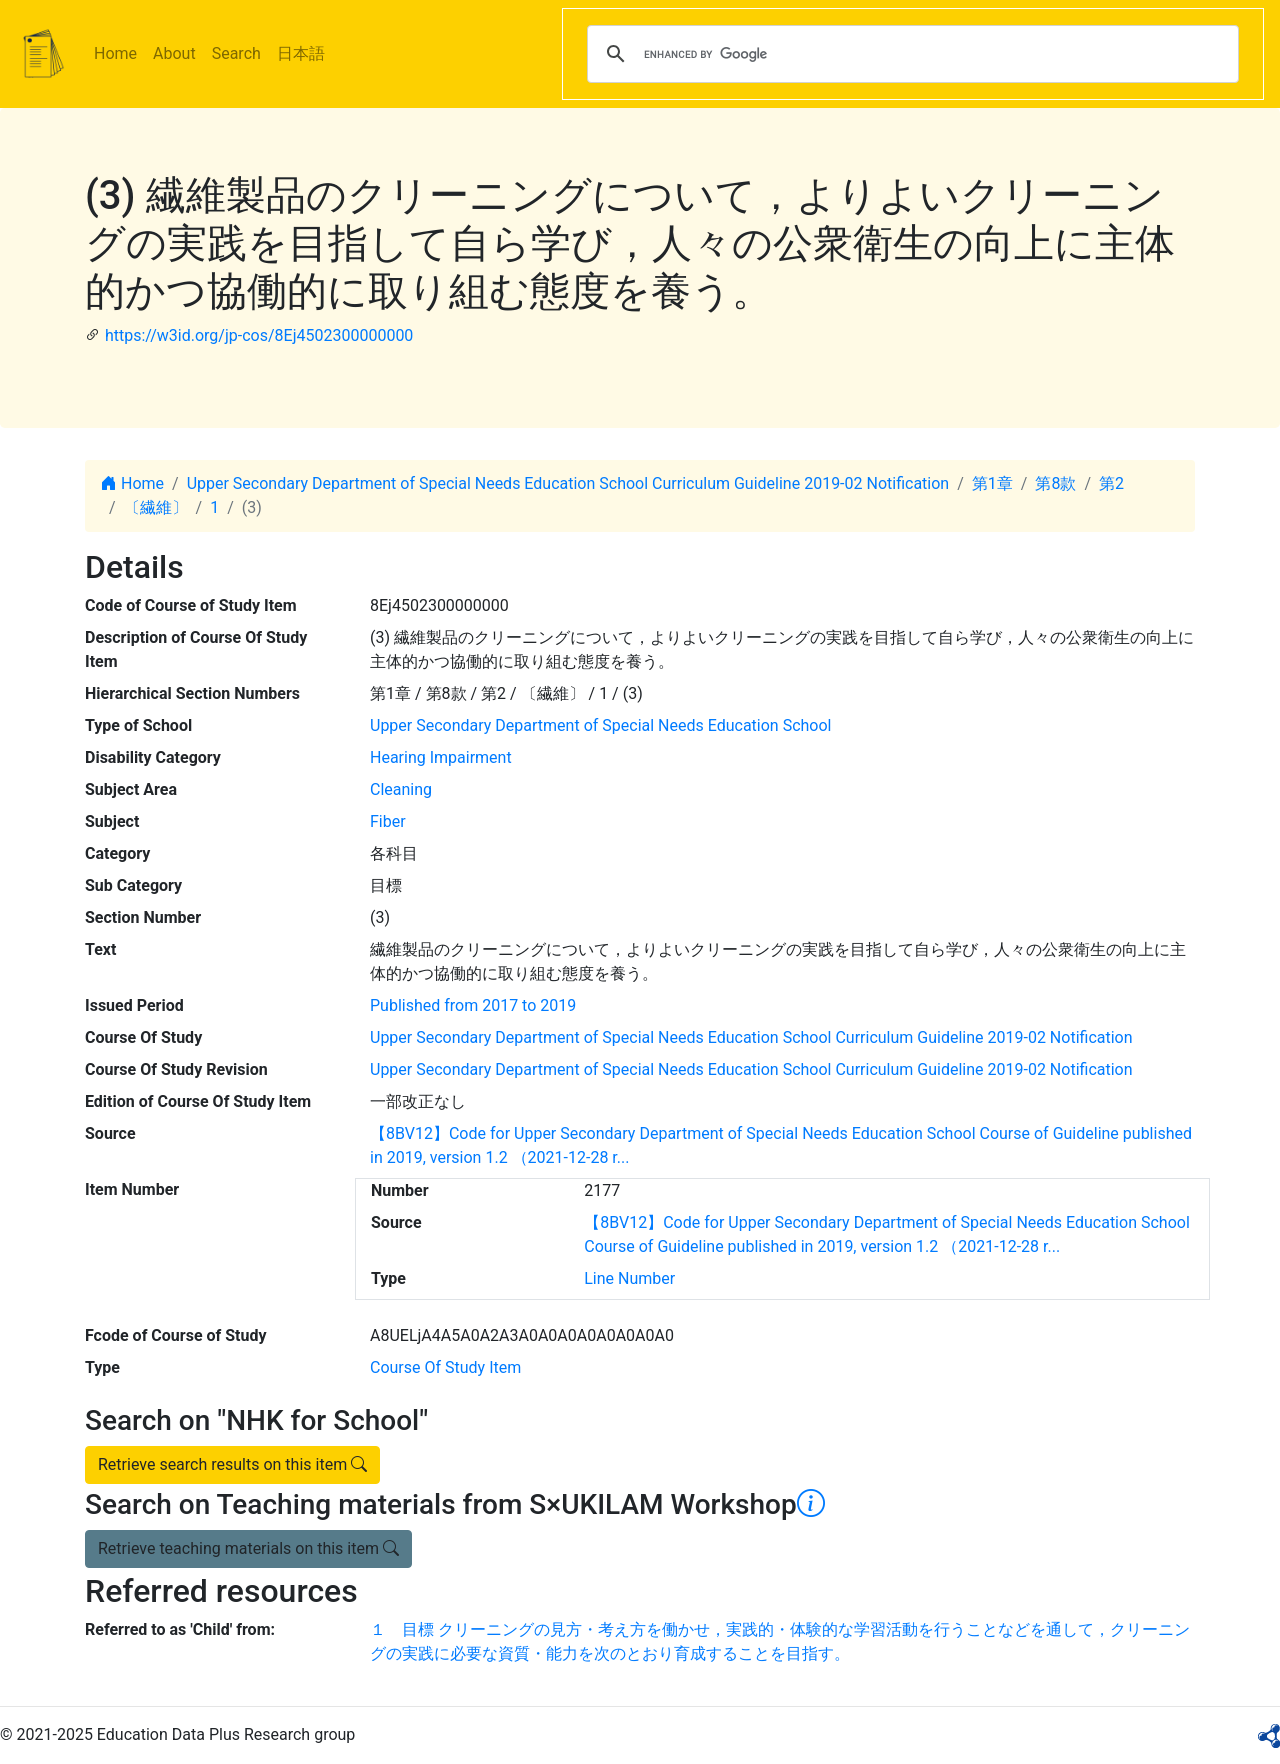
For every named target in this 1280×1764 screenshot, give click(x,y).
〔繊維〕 (156, 507)
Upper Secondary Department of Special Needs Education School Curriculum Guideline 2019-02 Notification (568, 483)
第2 (1111, 483)
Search (236, 53)
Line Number (629, 1278)
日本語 (301, 53)
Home (115, 53)
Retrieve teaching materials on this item (248, 1548)
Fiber (388, 821)
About (174, 53)
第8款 (1055, 483)
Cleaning (401, 789)
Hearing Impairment (441, 757)
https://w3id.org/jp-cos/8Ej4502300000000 (259, 335)
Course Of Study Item (445, 1367)
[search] (910, 54)
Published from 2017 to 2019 (473, 1005)
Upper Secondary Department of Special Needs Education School (600, 725)
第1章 (992, 483)
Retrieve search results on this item (232, 1464)
